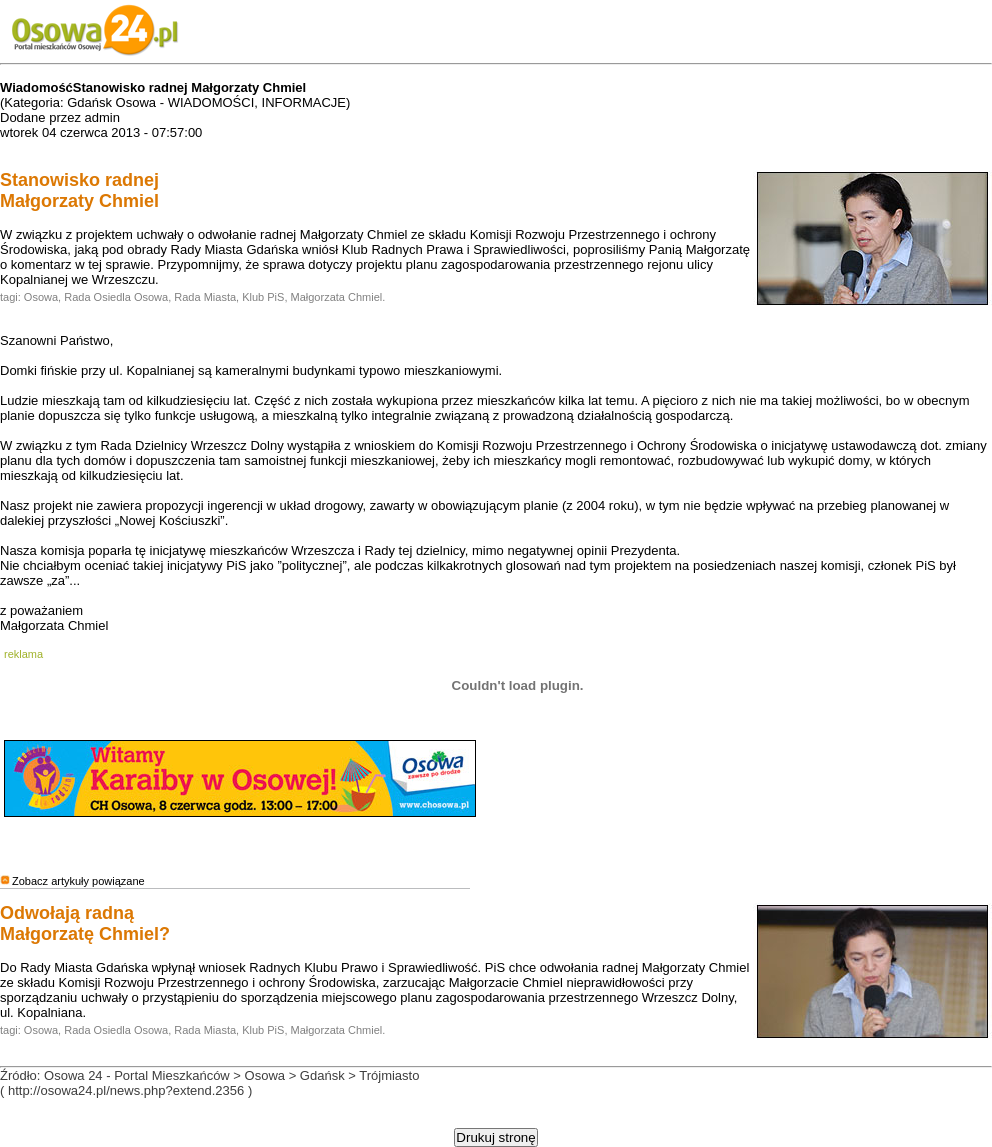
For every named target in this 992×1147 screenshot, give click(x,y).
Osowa (41, 297)
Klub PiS (263, 297)
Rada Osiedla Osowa (116, 297)
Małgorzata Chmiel (337, 297)
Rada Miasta (205, 297)
